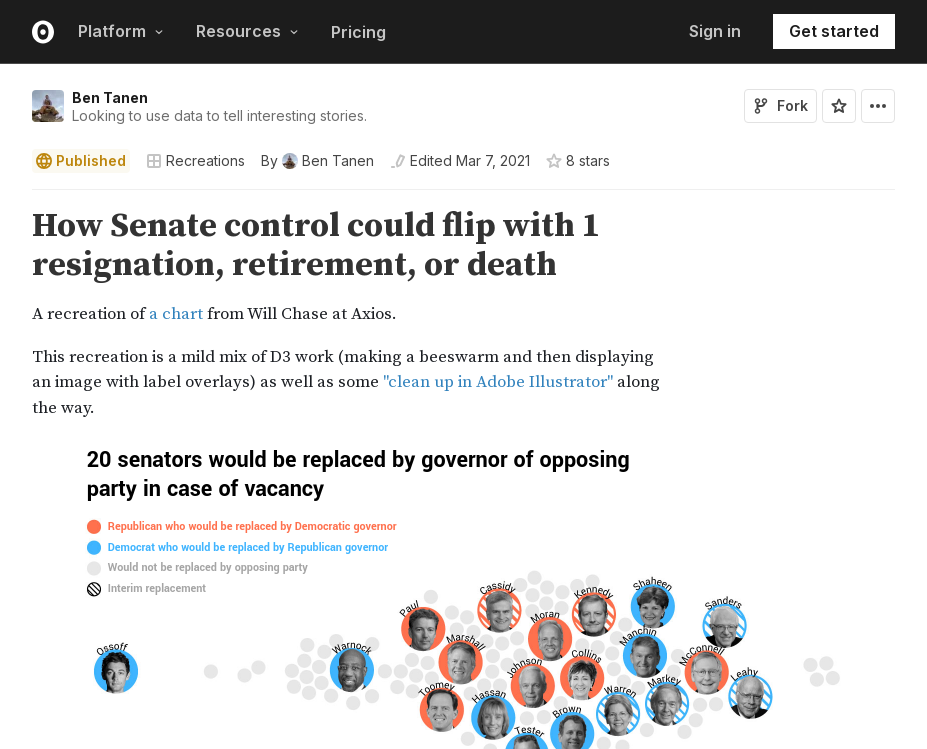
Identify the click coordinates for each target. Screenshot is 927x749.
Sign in (715, 31)
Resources (247, 31)
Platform (121, 31)
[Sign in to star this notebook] (839, 106)
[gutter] (9, 314)
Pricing (358, 32)
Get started (834, 31)
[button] (8, 198)
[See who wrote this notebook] (317, 161)
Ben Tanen (110, 97)
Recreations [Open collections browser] (195, 160)
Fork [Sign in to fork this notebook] (780, 105)
